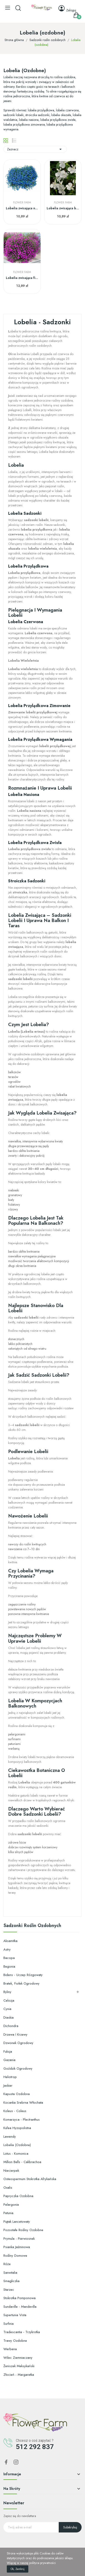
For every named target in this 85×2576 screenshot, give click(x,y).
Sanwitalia (10, 2272)
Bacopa (9, 1957)
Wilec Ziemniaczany (17, 2357)
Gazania (9, 2059)
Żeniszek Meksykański (18, 2366)
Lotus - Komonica (15, 2153)
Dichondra (10, 2025)
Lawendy (9, 2136)
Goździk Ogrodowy (17, 2068)
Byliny (7, 1991)
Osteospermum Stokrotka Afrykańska (29, 2178)
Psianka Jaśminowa (16, 2246)
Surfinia (8, 2323)
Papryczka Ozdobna (18, 2195)
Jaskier (7, 2085)
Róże (7, 2263)
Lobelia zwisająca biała (63, 208)
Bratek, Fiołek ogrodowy (21, 1983)
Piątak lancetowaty (16, 2221)
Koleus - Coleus (14, 2110)
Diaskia (8, 2017)
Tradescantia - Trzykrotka (21, 2332)
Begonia (9, 1966)
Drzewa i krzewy (15, 2034)
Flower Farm (22, 202)
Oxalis (7, 2187)
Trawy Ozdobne (15, 2340)
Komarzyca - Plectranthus (21, 2119)
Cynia (7, 2008)
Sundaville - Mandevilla (19, 2306)
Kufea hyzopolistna (17, 2127)
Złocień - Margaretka (18, 2374)
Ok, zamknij (17, 2569)
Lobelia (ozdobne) (17, 2144)
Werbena (10, 2349)
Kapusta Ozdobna (16, 2093)
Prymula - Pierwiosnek (19, 2238)
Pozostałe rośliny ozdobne (23, 2229)
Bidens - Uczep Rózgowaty (23, 1974)
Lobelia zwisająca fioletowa (22, 278)
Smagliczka (11, 2280)
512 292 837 (35, 2447)
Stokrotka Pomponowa (19, 2297)
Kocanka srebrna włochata (23, 2102)
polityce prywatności (42, 2563)
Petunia (8, 2212)
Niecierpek (11, 2170)
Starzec (8, 2289)
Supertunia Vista (14, 2315)
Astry (7, 1949)
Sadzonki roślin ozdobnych (32, 1926)
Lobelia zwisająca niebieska (22, 208)
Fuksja (7, 2051)
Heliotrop (10, 2076)
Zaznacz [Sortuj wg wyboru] (35, 149)
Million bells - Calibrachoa (22, 2161)
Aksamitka (10, 1940)
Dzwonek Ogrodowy (18, 2042)
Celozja (8, 2000)
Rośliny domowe (15, 2255)
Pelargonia (11, 2204)
